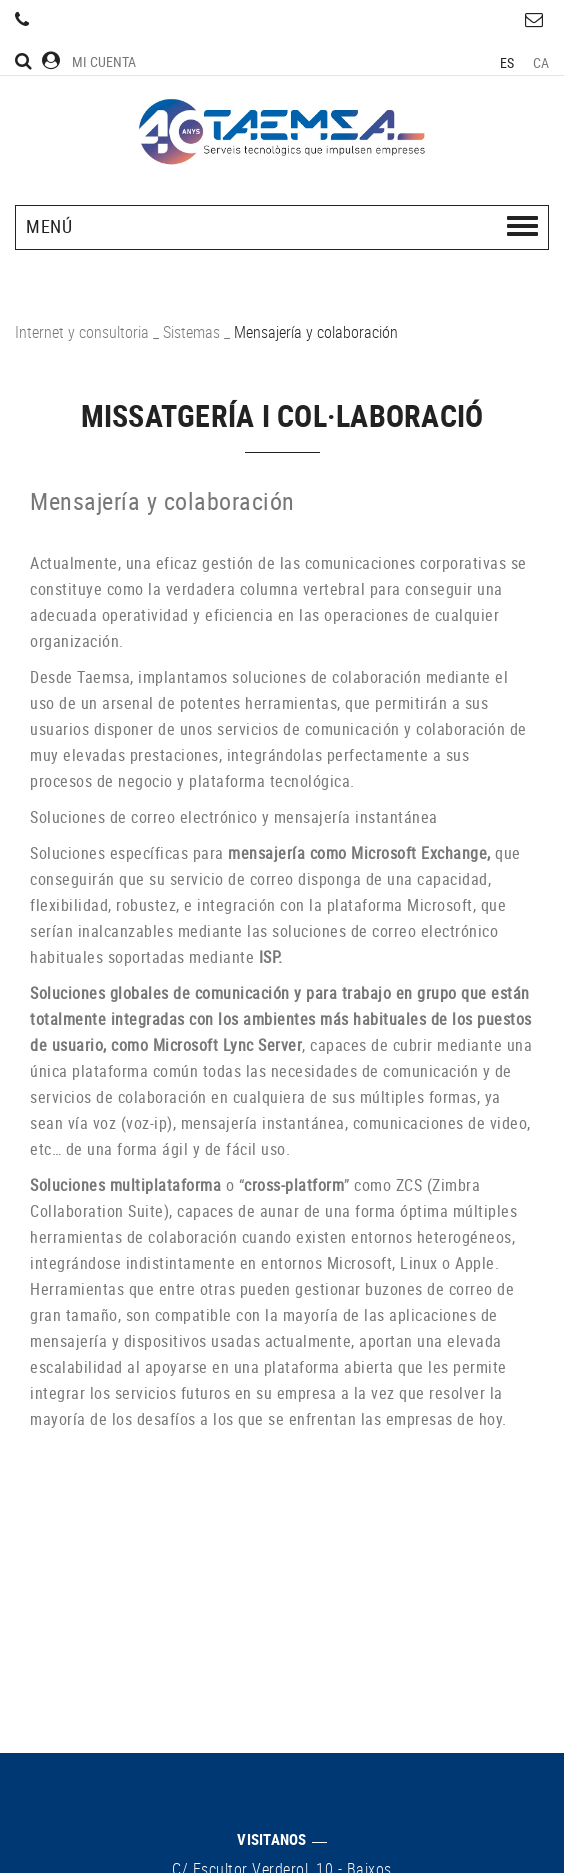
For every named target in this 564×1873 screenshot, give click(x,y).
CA (541, 62)
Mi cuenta (89, 61)
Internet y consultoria (82, 332)
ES (507, 62)
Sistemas (191, 332)
